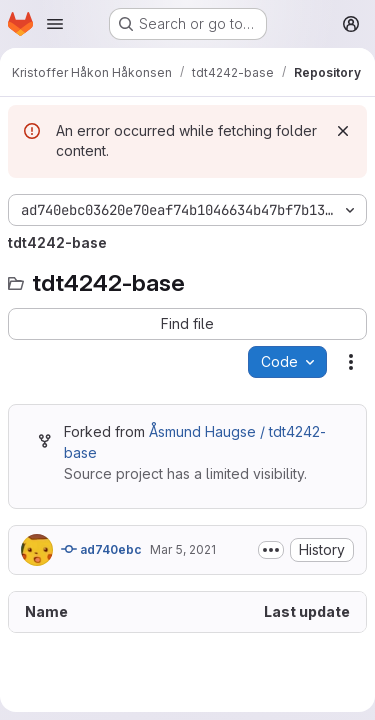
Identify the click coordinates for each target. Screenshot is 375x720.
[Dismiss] (343, 131)
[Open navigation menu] (55, 24)
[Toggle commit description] (271, 550)
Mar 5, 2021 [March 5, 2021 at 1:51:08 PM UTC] (183, 549)
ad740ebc (101, 549)
